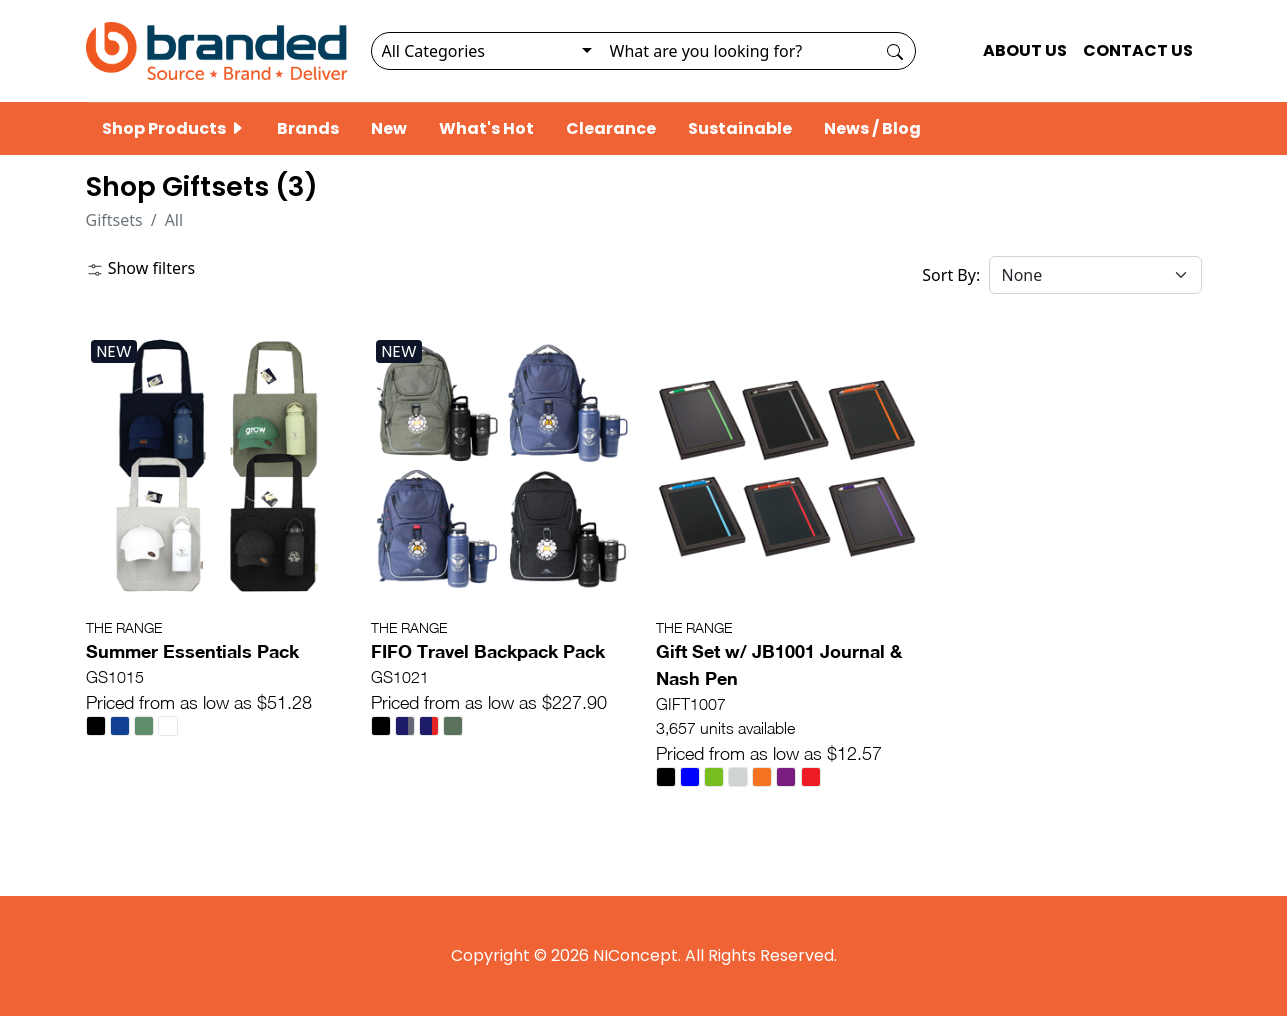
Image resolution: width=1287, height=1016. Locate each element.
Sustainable (740, 128)
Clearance (611, 128)
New (389, 128)
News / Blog (872, 128)
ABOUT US (1025, 50)
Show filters (141, 268)
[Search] (737, 51)
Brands (308, 128)
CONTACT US (1138, 50)
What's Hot (486, 128)
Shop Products (173, 128)
